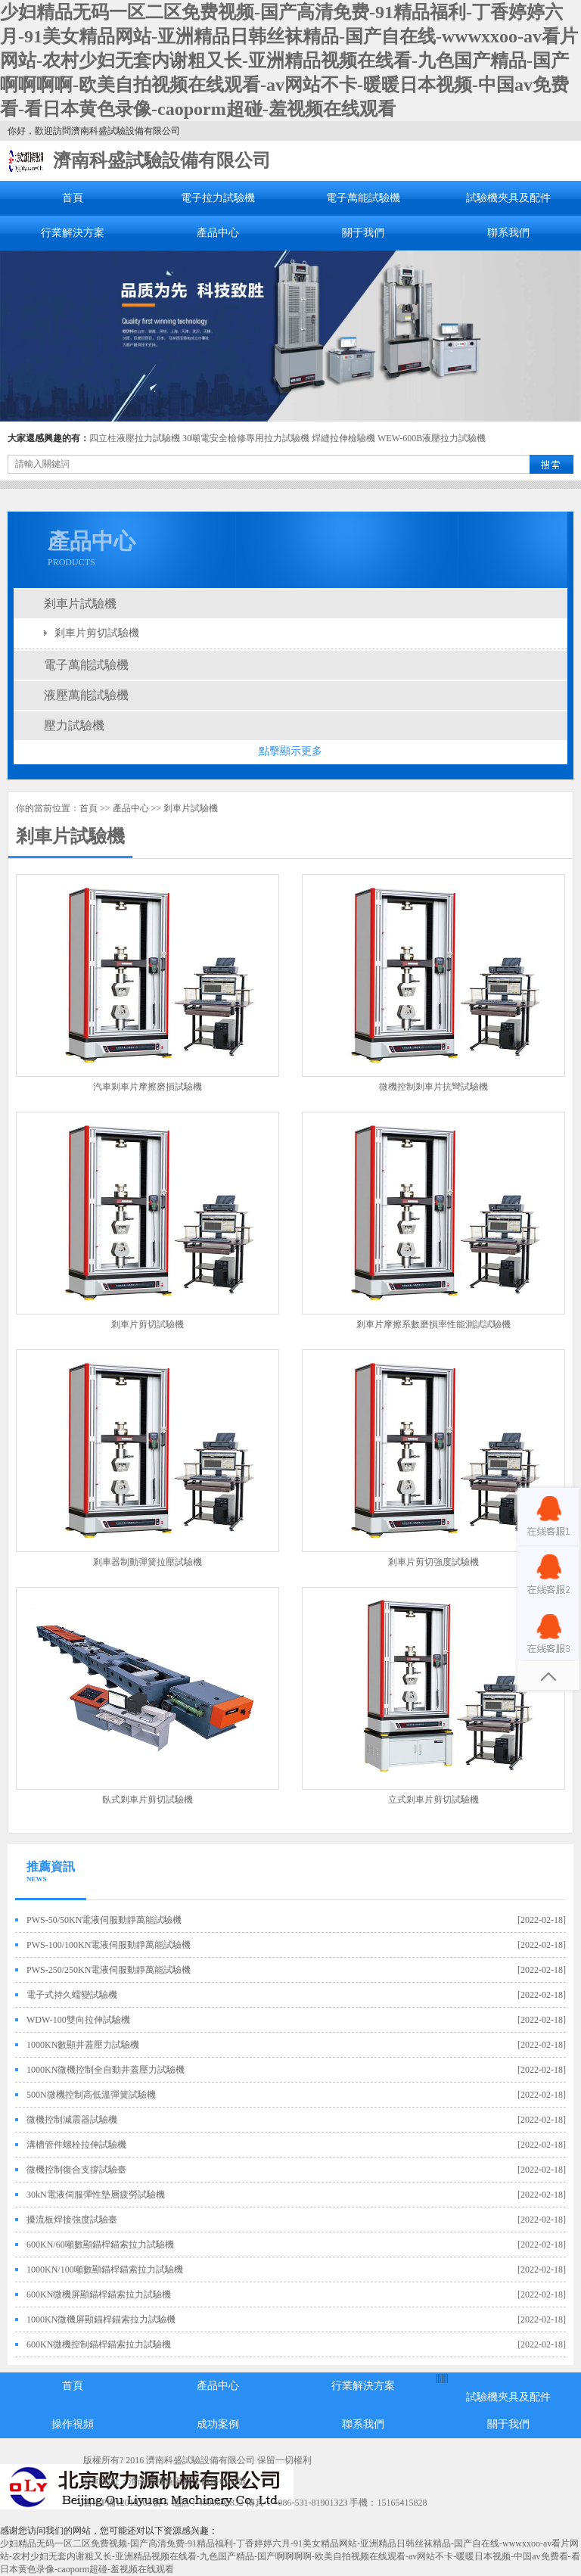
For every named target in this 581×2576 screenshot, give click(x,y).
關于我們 (363, 232)
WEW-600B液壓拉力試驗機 (431, 438)
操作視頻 (72, 2424)
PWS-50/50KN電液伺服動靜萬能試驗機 (104, 1920)
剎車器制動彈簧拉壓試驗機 (147, 1562)
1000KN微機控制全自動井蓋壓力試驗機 (105, 2069)
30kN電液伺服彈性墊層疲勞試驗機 (95, 2194)
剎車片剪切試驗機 (96, 633)
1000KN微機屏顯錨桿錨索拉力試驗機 (101, 2319)
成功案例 (218, 2424)
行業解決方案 (72, 232)
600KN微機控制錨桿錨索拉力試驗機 (98, 2344)
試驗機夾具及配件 (508, 198)
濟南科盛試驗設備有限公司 (162, 160)
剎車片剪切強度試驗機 (433, 1562)
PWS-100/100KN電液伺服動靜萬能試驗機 (108, 1945)
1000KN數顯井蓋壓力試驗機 (82, 2044)
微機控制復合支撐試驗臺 (76, 2169)
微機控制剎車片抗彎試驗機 (433, 1086)
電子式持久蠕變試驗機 (71, 1995)
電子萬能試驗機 (363, 198)
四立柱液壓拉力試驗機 (134, 438)
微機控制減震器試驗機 (71, 2119)
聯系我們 (508, 232)
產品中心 (218, 232)
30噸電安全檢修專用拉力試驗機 (245, 438)
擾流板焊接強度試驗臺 (71, 2219)
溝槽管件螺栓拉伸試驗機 (76, 2144)
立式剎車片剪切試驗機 (433, 1799)
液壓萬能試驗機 (86, 695)
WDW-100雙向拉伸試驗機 (78, 2019)
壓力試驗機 (74, 725)
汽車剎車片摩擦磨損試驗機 (147, 1086)
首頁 (72, 198)
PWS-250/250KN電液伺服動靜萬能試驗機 (108, 1970)
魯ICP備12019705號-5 (126, 2502)
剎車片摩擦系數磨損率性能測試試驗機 (433, 1324)
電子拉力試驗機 (218, 198)
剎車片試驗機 (80, 603)
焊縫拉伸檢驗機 (343, 438)
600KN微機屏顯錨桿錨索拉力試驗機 (98, 2294)
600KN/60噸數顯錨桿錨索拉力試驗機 (100, 2244)
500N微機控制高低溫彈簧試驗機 (91, 2094)
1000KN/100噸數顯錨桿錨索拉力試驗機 (104, 2269)
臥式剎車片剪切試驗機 (147, 1799)
